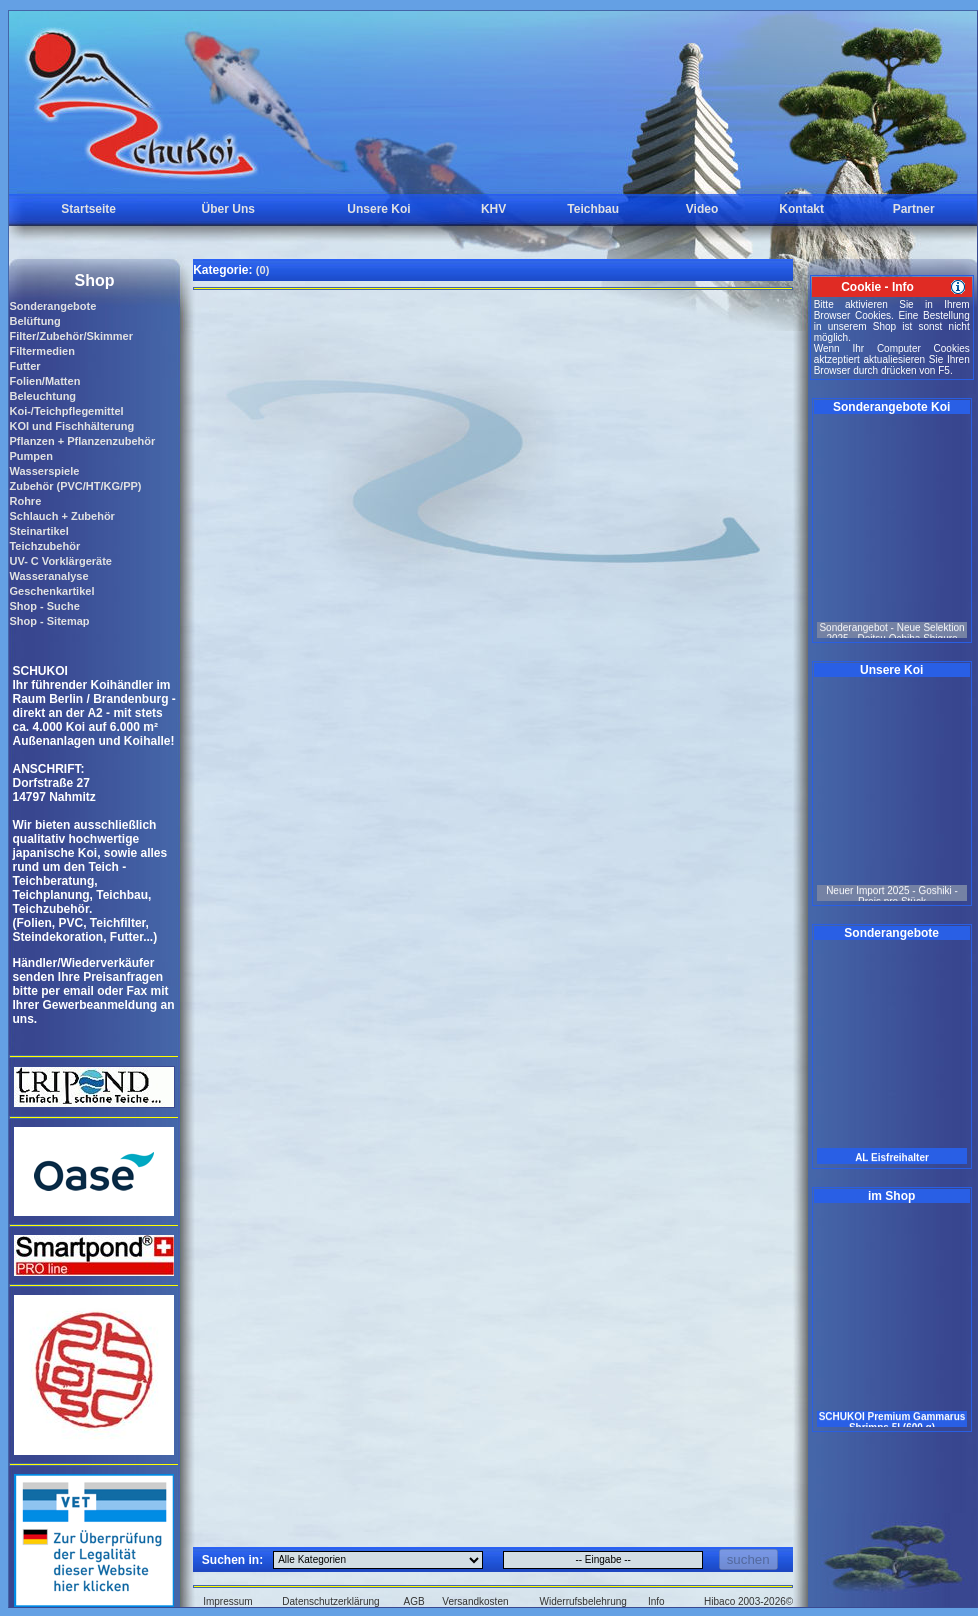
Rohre (25, 501)
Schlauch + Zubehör (61, 516)
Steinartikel (38, 531)
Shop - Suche (44, 606)
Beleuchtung (42, 396)
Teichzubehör (44, 546)
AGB (414, 1601)
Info (656, 1601)
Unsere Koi (378, 209)
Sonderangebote (52, 306)
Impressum (227, 1601)
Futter (24, 366)
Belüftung (34, 321)
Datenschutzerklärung (330, 1601)
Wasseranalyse (48, 576)
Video (702, 209)
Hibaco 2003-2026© (748, 1601)
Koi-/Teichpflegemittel (66, 411)
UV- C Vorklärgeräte (60, 561)
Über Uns (228, 209)
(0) (262, 270)
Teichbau (593, 209)
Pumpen (30, 456)
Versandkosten (475, 1601)
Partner (914, 209)
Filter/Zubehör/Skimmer (70, 336)
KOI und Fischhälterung (71, 426)
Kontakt (801, 209)
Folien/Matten (44, 381)
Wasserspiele (44, 471)
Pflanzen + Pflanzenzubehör (82, 441)
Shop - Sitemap (49, 621)
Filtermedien (41, 351)
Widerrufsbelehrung (583, 1601)
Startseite (88, 209)
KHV (493, 209)
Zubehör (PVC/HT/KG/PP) (75, 486)
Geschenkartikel (51, 591)
